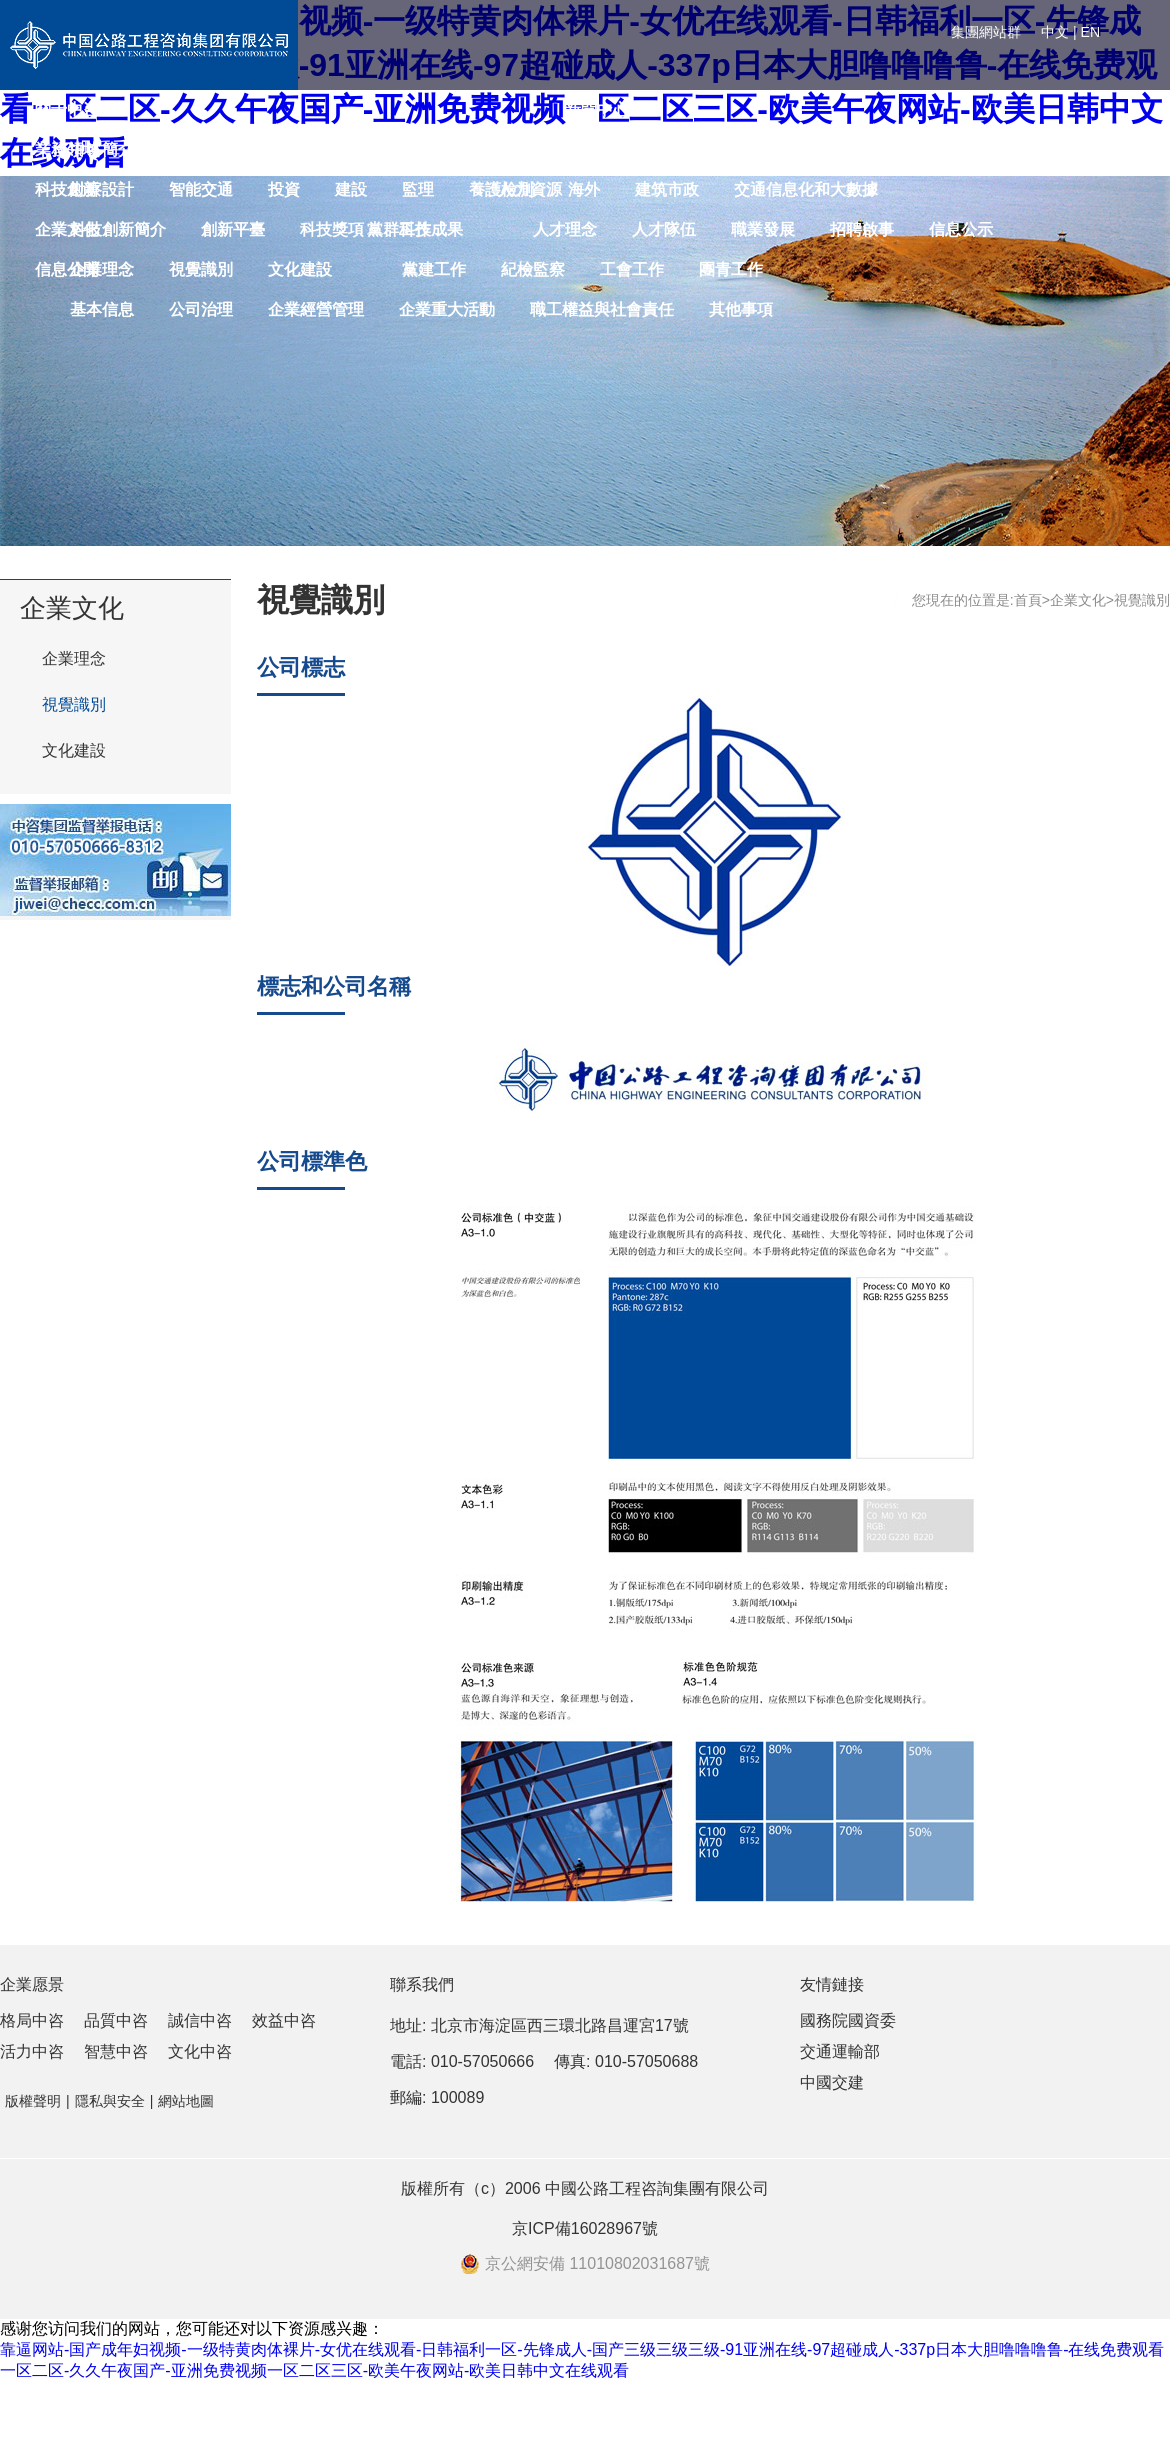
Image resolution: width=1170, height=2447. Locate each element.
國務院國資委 (848, 2020)
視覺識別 (74, 704)
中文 (1055, 32)
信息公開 (67, 269)
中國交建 (832, 2082)
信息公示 (961, 229)
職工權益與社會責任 (602, 309)
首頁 (1028, 600)
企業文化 (67, 229)
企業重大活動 (447, 309)
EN (1090, 32)
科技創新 (67, 189)
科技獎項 (332, 229)
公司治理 (201, 309)
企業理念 (74, 658)
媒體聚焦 (1028, 149)
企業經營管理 (316, 309)
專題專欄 (1127, 149)
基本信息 (102, 309)
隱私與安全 (110, 2101)
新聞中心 (597, 109)
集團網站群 (986, 32)
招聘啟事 (862, 229)
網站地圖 (186, 2101)
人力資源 (530, 189)
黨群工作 (399, 229)
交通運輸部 (840, 2051)
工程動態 (929, 149)
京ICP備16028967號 (585, 2228)
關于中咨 (67, 109)
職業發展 (763, 229)
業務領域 (67, 149)
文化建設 (74, 750)
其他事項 (741, 309)
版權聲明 (33, 2101)
